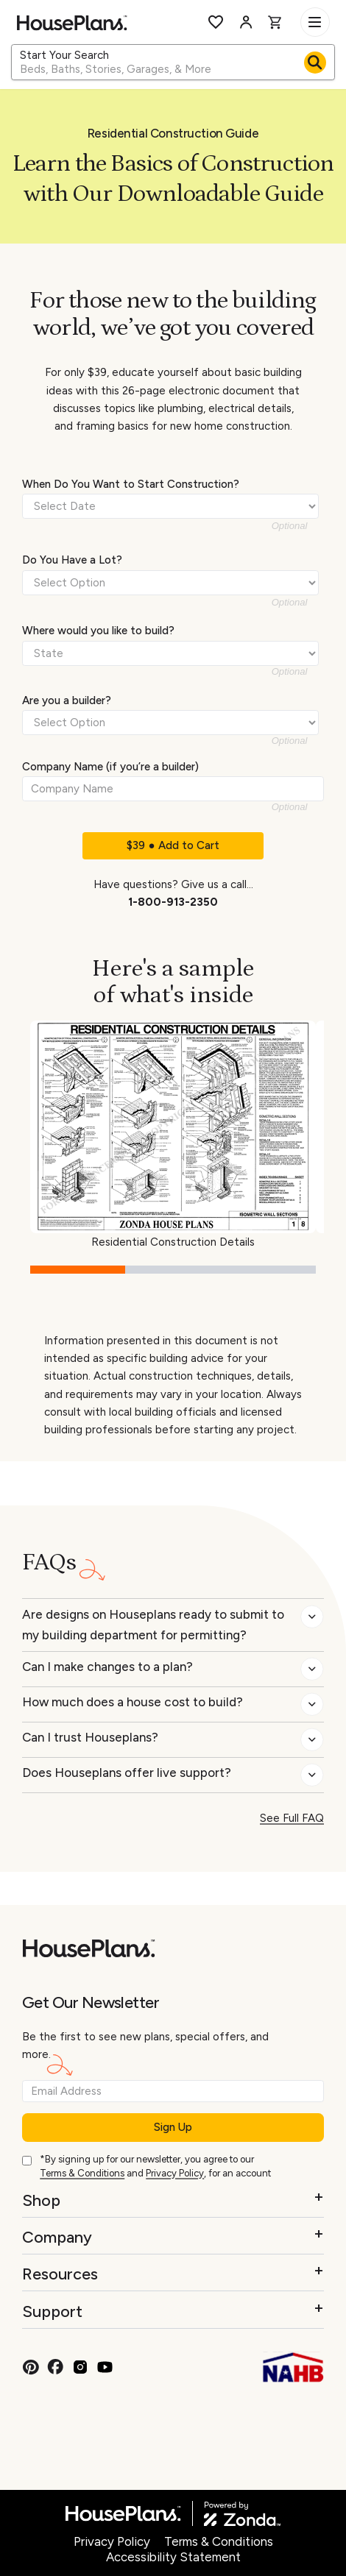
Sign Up (173, 2127)
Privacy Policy (175, 2173)
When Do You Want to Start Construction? (130, 484)
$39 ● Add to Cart (173, 845)
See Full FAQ (292, 1818)
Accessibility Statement (173, 2557)
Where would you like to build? (98, 630)
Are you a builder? (66, 700)
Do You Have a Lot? (72, 560)
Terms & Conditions (82, 2173)
